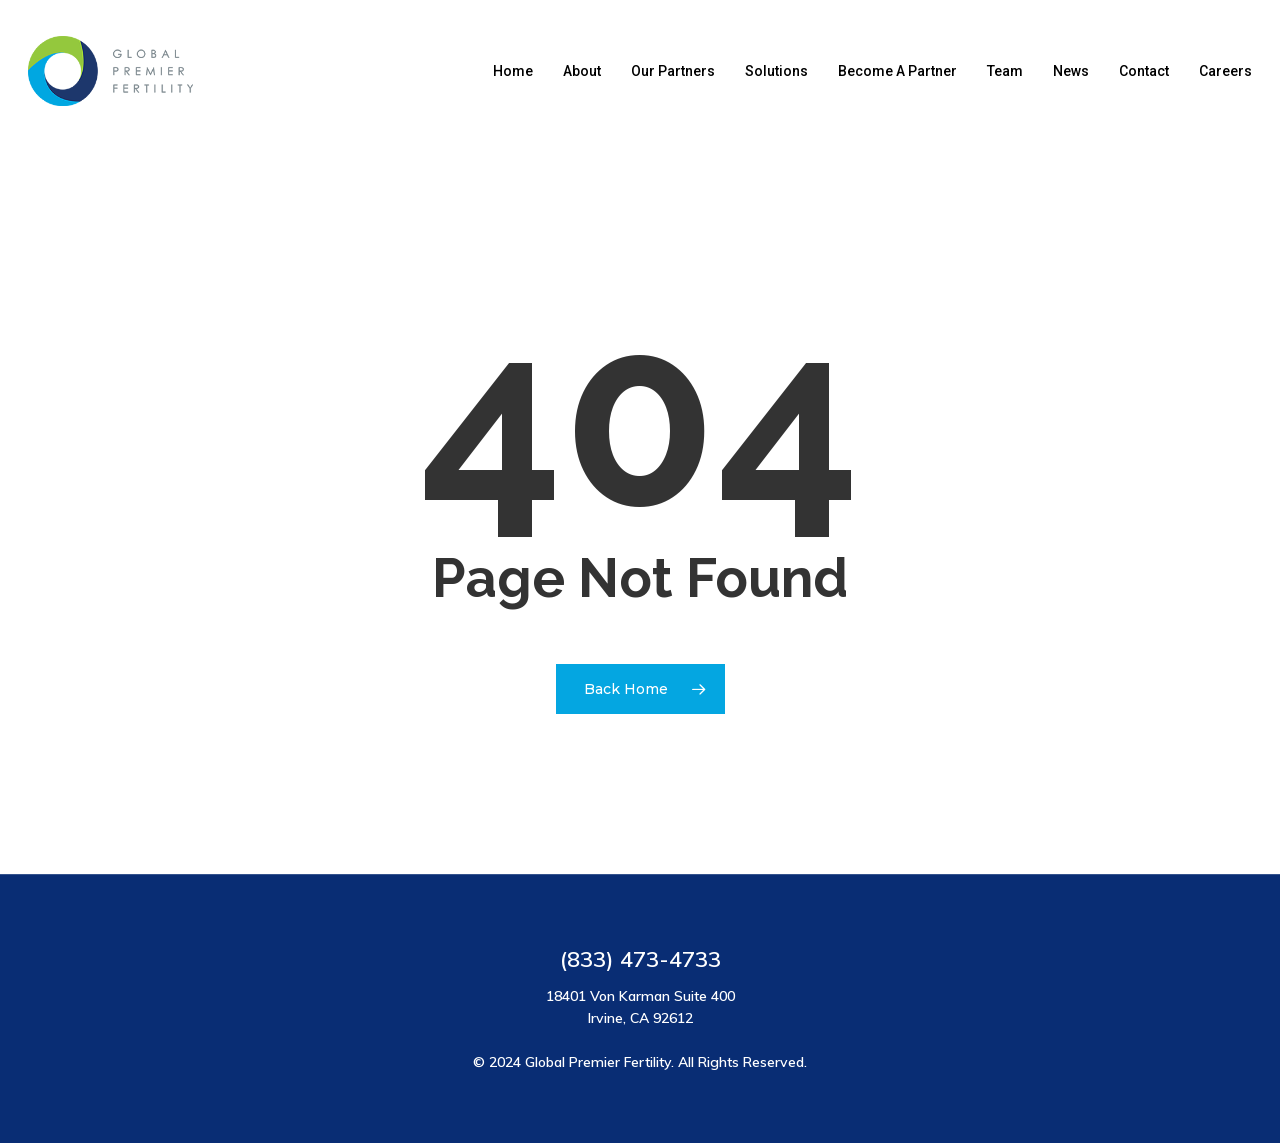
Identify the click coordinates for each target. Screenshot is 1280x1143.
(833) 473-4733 (640, 959)
